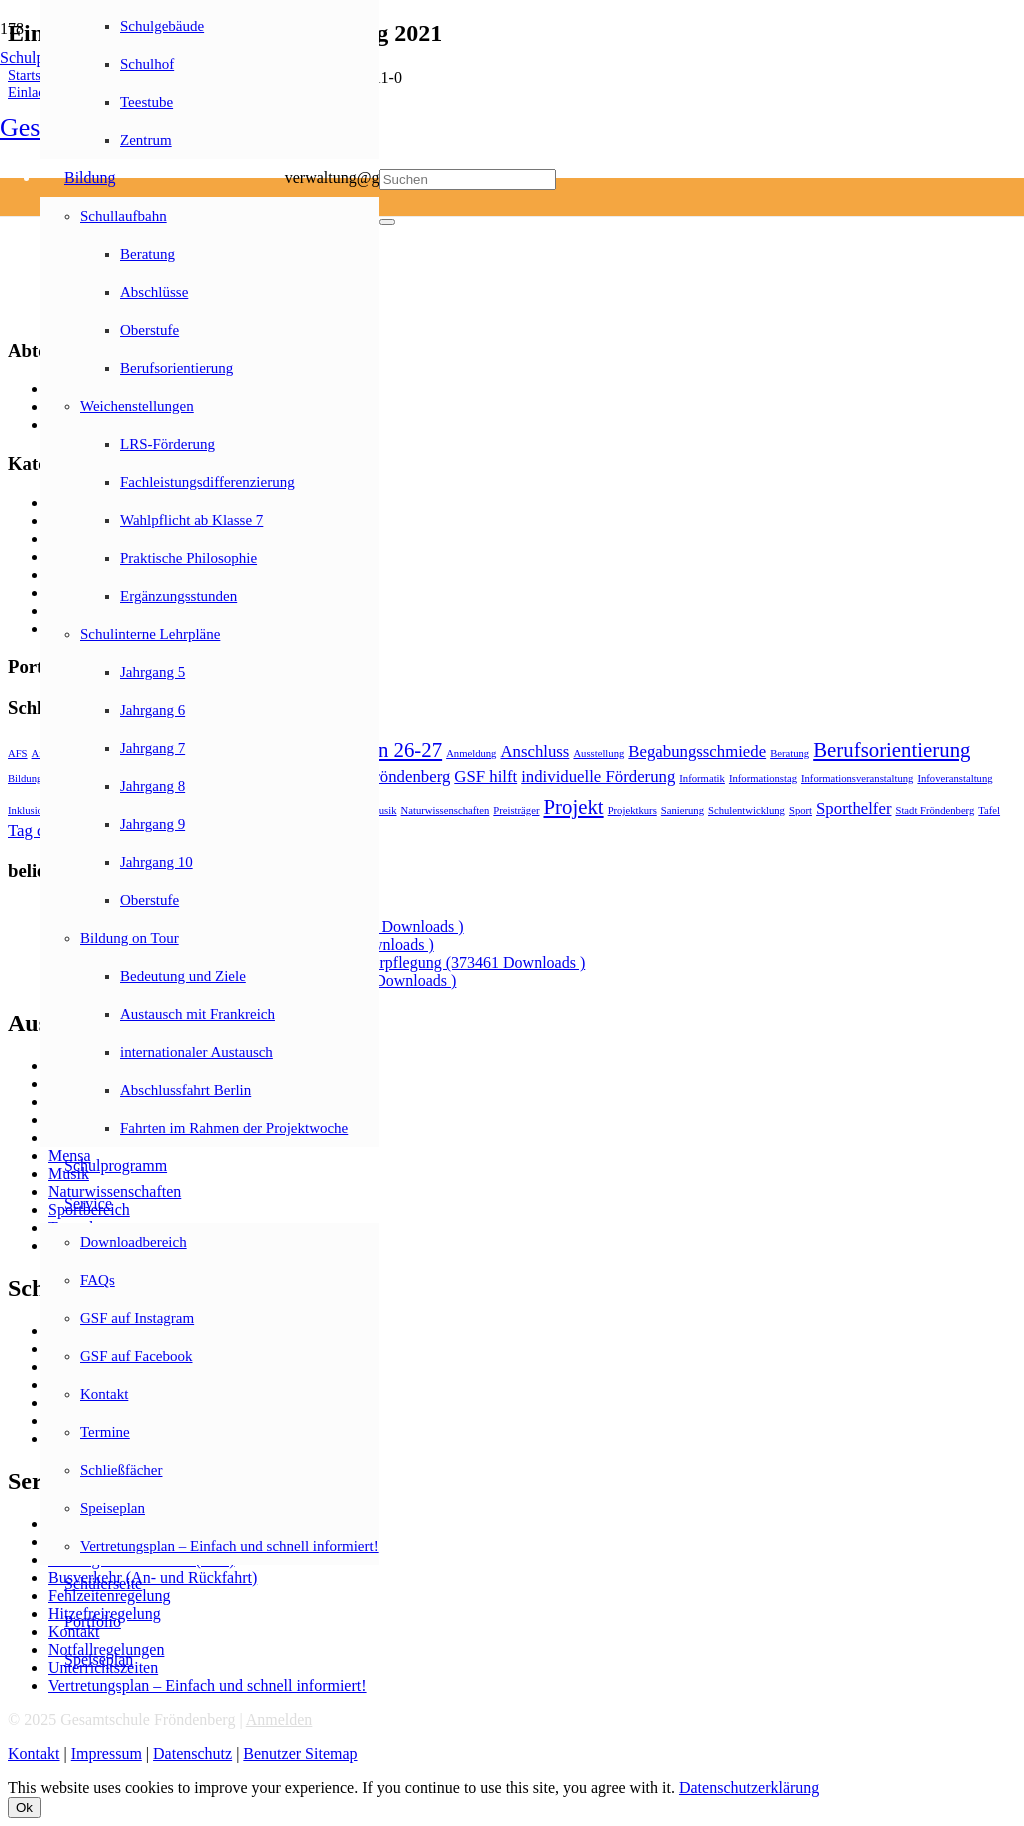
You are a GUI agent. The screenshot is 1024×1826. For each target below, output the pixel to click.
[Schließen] (387, 222)
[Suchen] (467, 179)
